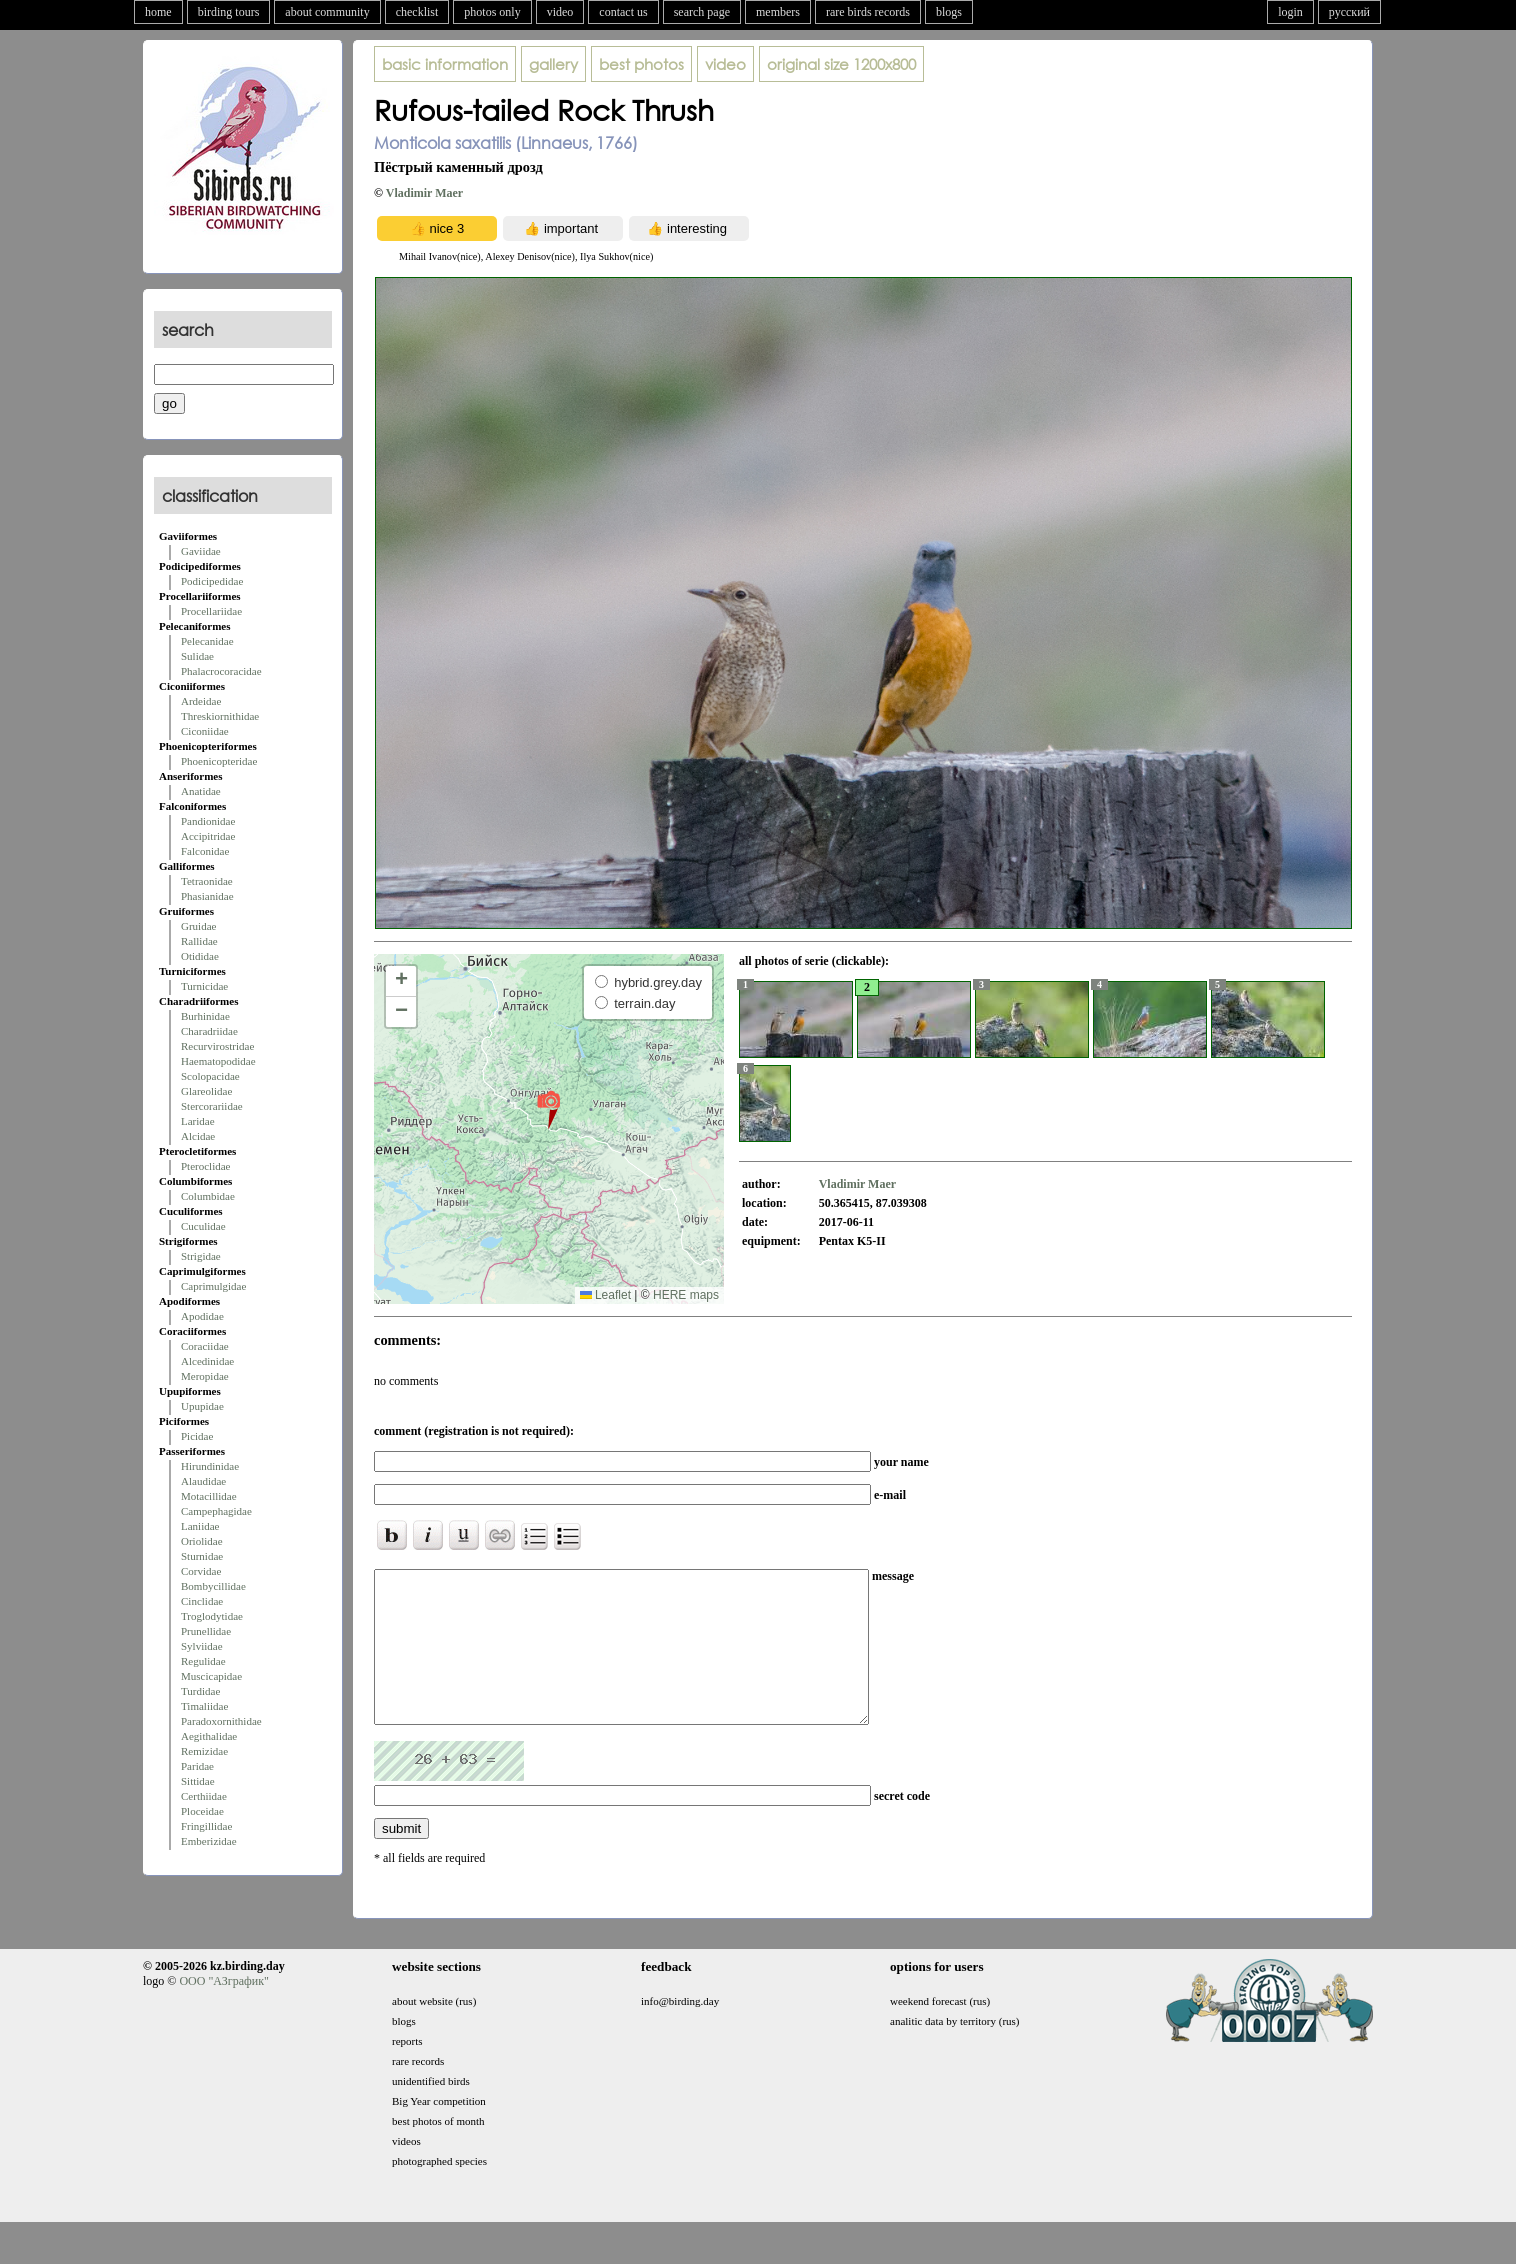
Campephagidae (216, 1511)
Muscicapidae (211, 1676)
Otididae (200, 956)
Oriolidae (202, 1541)
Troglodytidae (212, 1616)
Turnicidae (204, 986)
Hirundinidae (210, 1466)
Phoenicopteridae (219, 761)
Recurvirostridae (217, 1046)
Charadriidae (209, 1031)
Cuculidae (203, 1226)
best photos (641, 64)
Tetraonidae (207, 881)
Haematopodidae (218, 1061)
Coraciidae (205, 1346)
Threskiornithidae (220, 716)
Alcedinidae (207, 1361)
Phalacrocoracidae (221, 671)
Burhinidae (205, 1016)
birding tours (229, 12)
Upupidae (202, 1406)
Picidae (197, 1436)
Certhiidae (204, 1796)
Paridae (197, 1766)
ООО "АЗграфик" (223, 2011)
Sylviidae (202, 1646)
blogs (949, 12)
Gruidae (198, 926)
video (560, 12)
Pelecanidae (207, 641)
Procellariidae (211, 611)
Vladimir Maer (424, 193)
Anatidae (201, 791)
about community (327, 12)
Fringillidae (206, 1826)
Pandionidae (208, 821)
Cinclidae (202, 1601)
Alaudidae (203, 1481)
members (778, 12)
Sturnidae (202, 1556)
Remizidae (204, 1751)
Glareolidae (206, 1091)
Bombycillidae (213, 1586)
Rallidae (199, 941)
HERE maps (686, 1295)
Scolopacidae (210, 1076)
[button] (548, 1109)
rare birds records (868, 12)
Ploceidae (202, 1811)
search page (702, 12)
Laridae (198, 1121)
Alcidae (198, 1136)
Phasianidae (207, 896)
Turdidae (200, 1691)
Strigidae (201, 1256)
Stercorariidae (212, 1106)
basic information (445, 64)
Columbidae (208, 1196)
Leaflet (605, 1295)
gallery (553, 64)
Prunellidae (206, 1631)
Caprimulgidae (213, 1286)
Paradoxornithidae (221, 1721)
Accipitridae (208, 836)
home (158, 12)
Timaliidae (204, 1706)
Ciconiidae (205, 731)
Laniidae (200, 1526)
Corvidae (201, 1571)
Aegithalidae (209, 1736)
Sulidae (197, 656)
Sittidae (198, 1781)
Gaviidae (201, 551)
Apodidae (202, 1316)
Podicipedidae (212, 581)
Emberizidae (209, 1841)
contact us (623, 12)
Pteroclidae (205, 1166)
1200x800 (841, 64)
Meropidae (205, 1376)
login (1290, 12)
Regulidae (203, 1661)
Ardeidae (201, 701)
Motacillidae (209, 1496)
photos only (492, 12)
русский (1349, 12)
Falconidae (205, 851)
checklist (417, 12)
